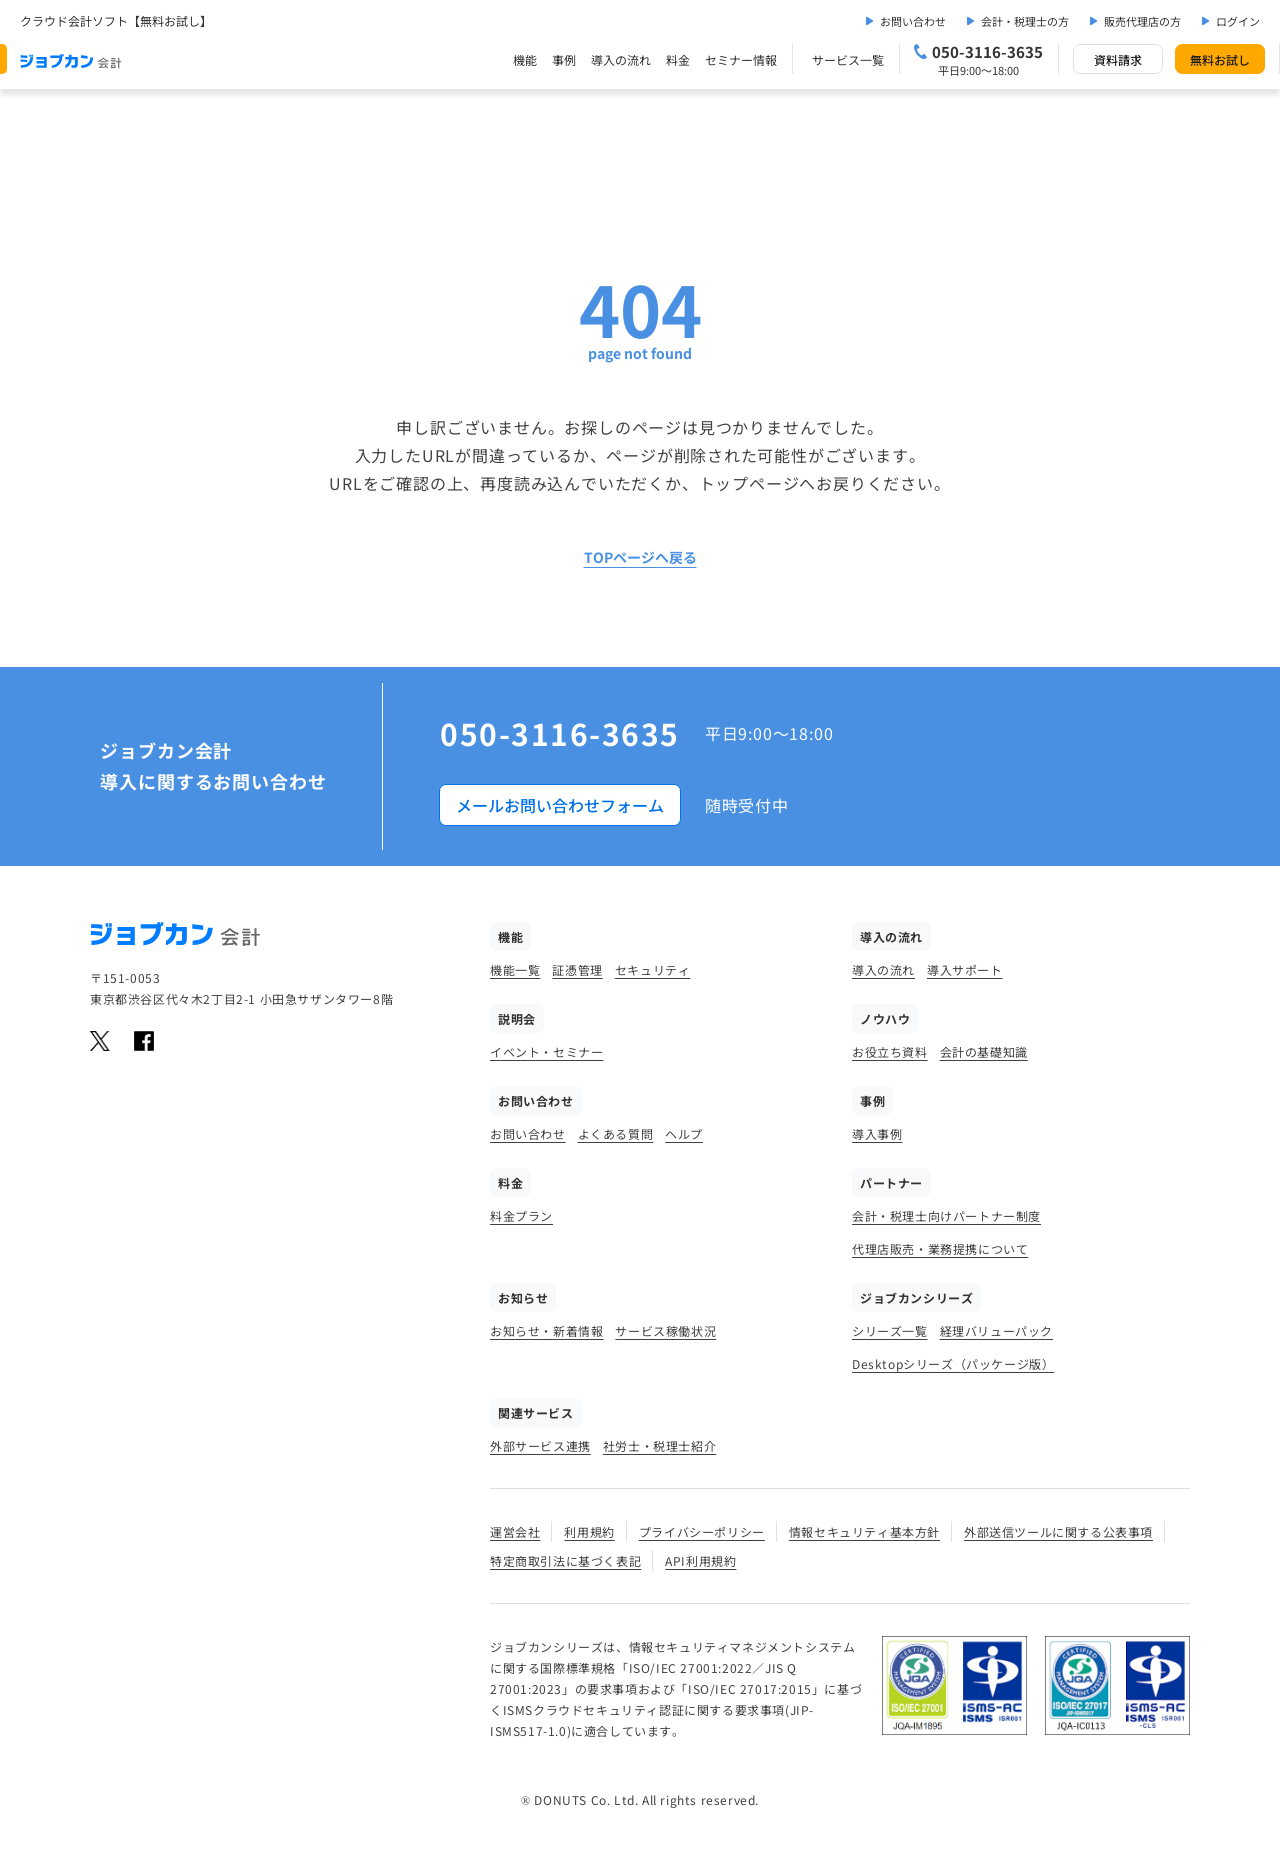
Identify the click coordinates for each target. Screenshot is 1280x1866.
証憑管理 (577, 969)
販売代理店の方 (1142, 21)
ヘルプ (684, 1133)
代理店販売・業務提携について (940, 1248)
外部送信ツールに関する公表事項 (1058, 1531)
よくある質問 (616, 1133)
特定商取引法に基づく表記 (565, 1560)
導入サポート (965, 969)
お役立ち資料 (890, 1051)
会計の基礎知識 (984, 1051)
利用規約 (589, 1531)
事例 (564, 59)
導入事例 (877, 1133)
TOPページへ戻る (640, 557)
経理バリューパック (996, 1330)
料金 (678, 59)
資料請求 (1118, 59)
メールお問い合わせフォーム (560, 805)
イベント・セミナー (546, 1051)
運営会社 (515, 1531)
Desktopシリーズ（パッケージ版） (953, 1363)
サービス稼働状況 (665, 1330)
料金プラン (521, 1215)
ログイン (1238, 21)
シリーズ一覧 (890, 1330)
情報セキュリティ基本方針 (864, 1531)
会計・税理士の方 (1025, 21)
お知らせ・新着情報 (546, 1330)
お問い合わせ (913, 21)
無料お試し (1220, 59)
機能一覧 (515, 969)
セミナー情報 (741, 59)
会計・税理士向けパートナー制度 (946, 1215)
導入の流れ (621, 59)
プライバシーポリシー (702, 1531)
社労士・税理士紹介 (659, 1445)
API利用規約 (700, 1560)
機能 (525, 59)
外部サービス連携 (540, 1445)
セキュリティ (653, 969)
